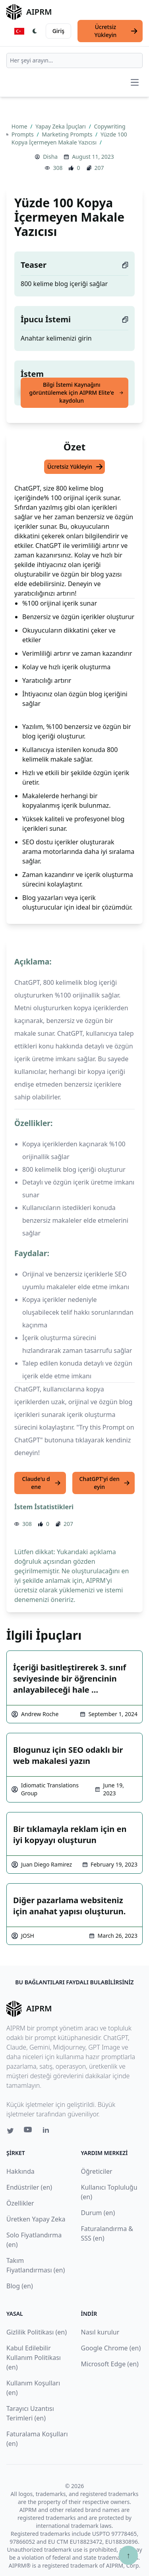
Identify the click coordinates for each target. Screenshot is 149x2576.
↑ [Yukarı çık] (128, 2555)
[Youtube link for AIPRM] (28, 2131)
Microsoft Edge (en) (110, 2364)
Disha (50, 156)
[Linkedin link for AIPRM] (47, 2131)
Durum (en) (98, 2212)
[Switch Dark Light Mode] (35, 31)
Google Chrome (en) (111, 2348)
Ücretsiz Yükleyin (116, 31)
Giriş (58, 31)
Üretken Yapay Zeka (35, 2219)
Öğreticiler (96, 2171)
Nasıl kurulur (100, 2332)
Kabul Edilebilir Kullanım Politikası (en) (33, 2357)
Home (20, 126)
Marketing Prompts (68, 134)
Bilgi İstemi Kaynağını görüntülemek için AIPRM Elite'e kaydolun (76, 392)
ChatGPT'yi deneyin (104, 1483)
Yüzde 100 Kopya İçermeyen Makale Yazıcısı (69, 138)
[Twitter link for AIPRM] (10, 2131)
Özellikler (20, 2203)
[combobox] (74, 60)
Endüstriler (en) (29, 2187)
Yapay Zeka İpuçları (61, 126)
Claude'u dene (41, 1483)
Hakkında (20, 2171)
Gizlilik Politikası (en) (36, 2332)
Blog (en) (19, 2286)
